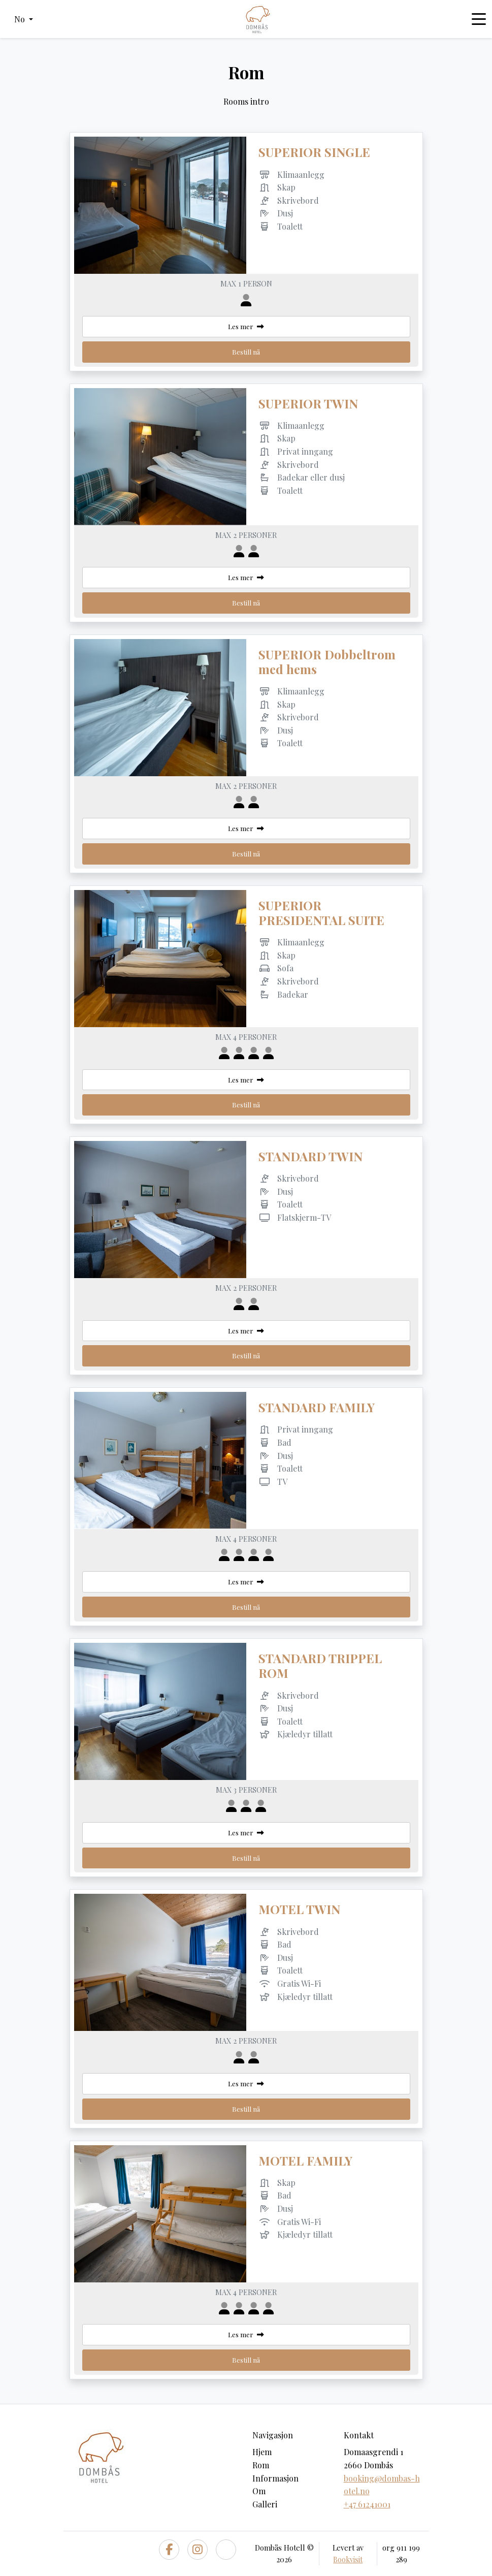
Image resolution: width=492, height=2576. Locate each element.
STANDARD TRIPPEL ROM (320, 1665)
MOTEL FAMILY (305, 2160)
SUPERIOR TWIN (308, 403)
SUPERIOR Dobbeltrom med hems (327, 661)
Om (259, 2491)
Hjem (262, 2451)
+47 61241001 (367, 2504)
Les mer (246, 326)
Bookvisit (348, 2559)
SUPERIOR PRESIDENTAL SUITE (321, 912)
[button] (23, 19)
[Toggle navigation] (479, 19)
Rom (260, 2465)
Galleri (264, 2504)
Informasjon (275, 2478)
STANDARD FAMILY (316, 1407)
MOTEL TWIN (299, 1909)
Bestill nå (246, 351)
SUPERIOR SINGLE (314, 152)
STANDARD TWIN (310, 1156)
